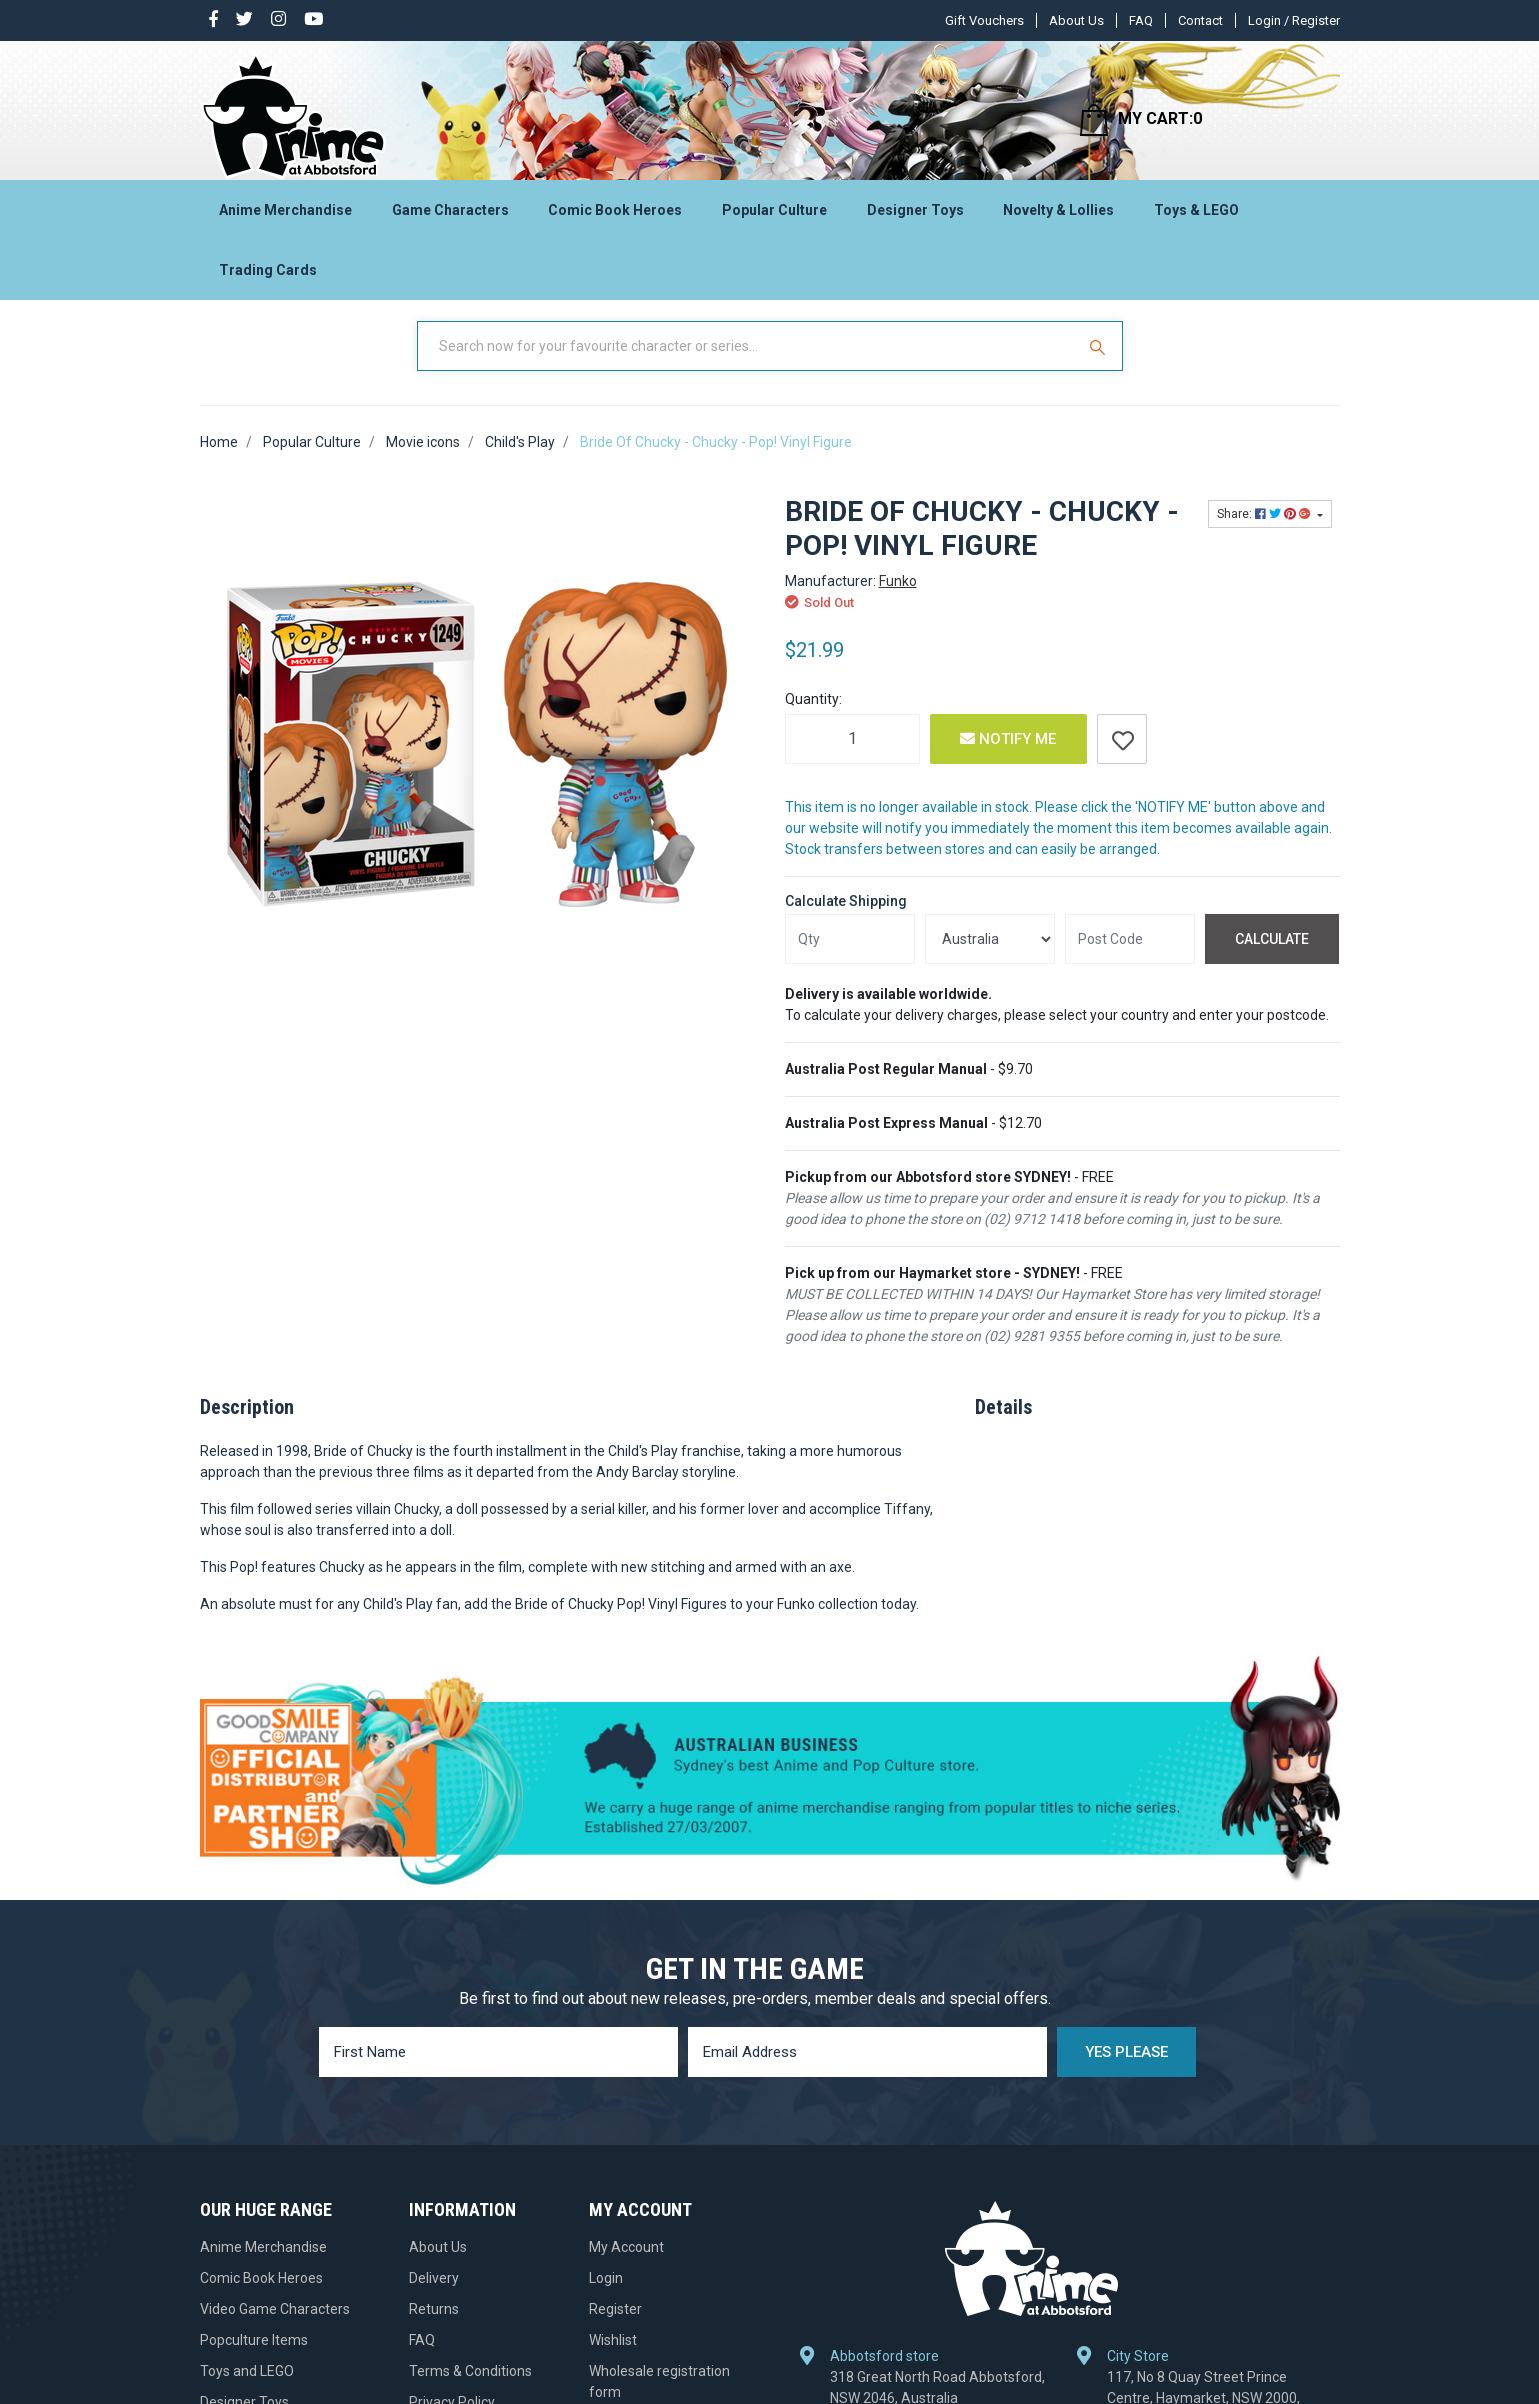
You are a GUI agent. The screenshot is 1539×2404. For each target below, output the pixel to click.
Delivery (434, 2295)
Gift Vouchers (984, 20)
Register (615, 2326)
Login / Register (1294, 20)
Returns (434, 2326)
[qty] (850, 956)
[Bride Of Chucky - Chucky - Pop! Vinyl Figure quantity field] (852, 755)
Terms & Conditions (470, 2388)
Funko (898, 597)
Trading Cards (268, 276)
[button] (1122, 755)
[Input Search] (748, 363)
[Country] (990, 956)
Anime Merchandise (285, 216)
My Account (626, 2264)
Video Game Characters (275, 2326)
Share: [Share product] (1265, 531)
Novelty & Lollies (1058, 216)
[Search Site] (1100, 363)
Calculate (1272, 955)
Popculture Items (254, 2357)
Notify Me (1008, 755)
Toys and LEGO (247, 2388)
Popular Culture (774, 216)
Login (606, 2295)
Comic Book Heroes (615, 216)
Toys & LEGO (1196, 216)
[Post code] (1130, 956)
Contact (1200, 20)
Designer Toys (915, 216)
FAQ (1141, 20)
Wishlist (613, 2357)
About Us (1076, 20)
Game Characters (450, 216)
